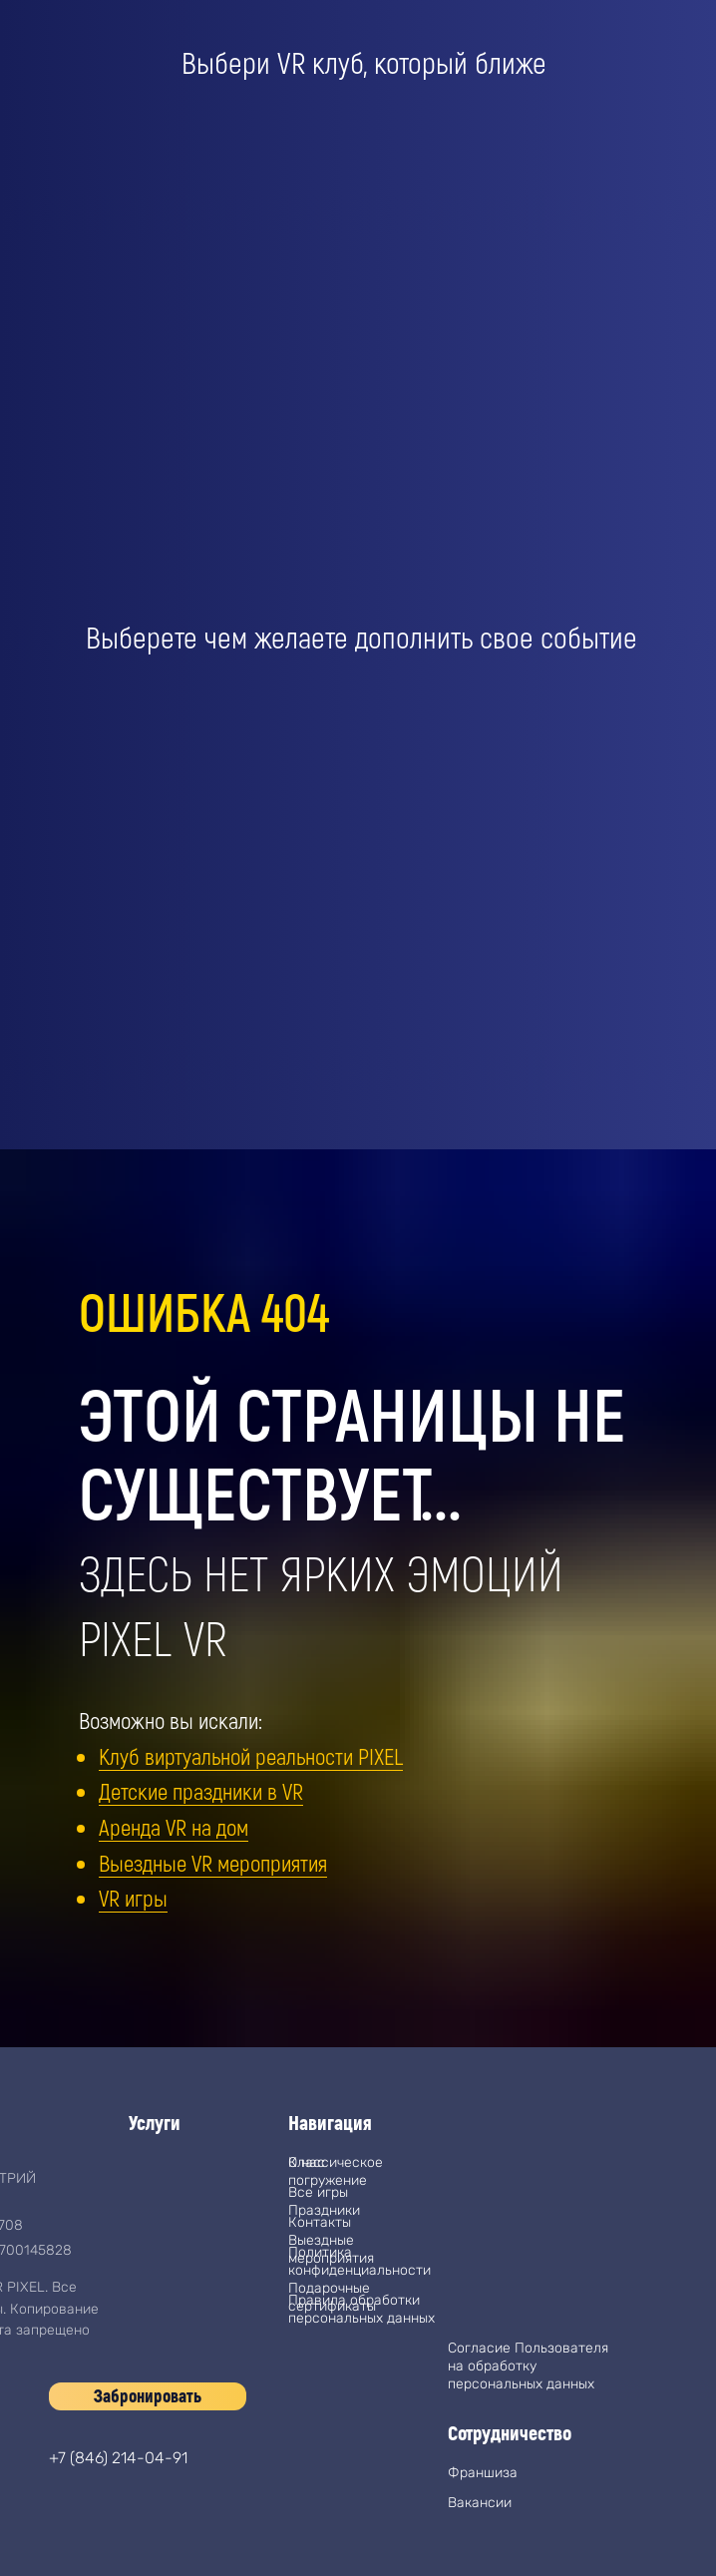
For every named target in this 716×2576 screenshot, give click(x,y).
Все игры (318, 2192)
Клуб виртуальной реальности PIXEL (251, 1756)
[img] (69, 2526)
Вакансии (480, 2502)
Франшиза (483, 2472)
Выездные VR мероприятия (213, 1863)
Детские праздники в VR (201, 1791)
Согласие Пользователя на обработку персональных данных (528, 2366)
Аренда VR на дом (173, 1827)
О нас (306, 2162)
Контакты (319, 2222)
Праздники (324, 2210)
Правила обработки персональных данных (361, 2309)
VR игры (133, 1898)
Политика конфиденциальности (359, 2261)
